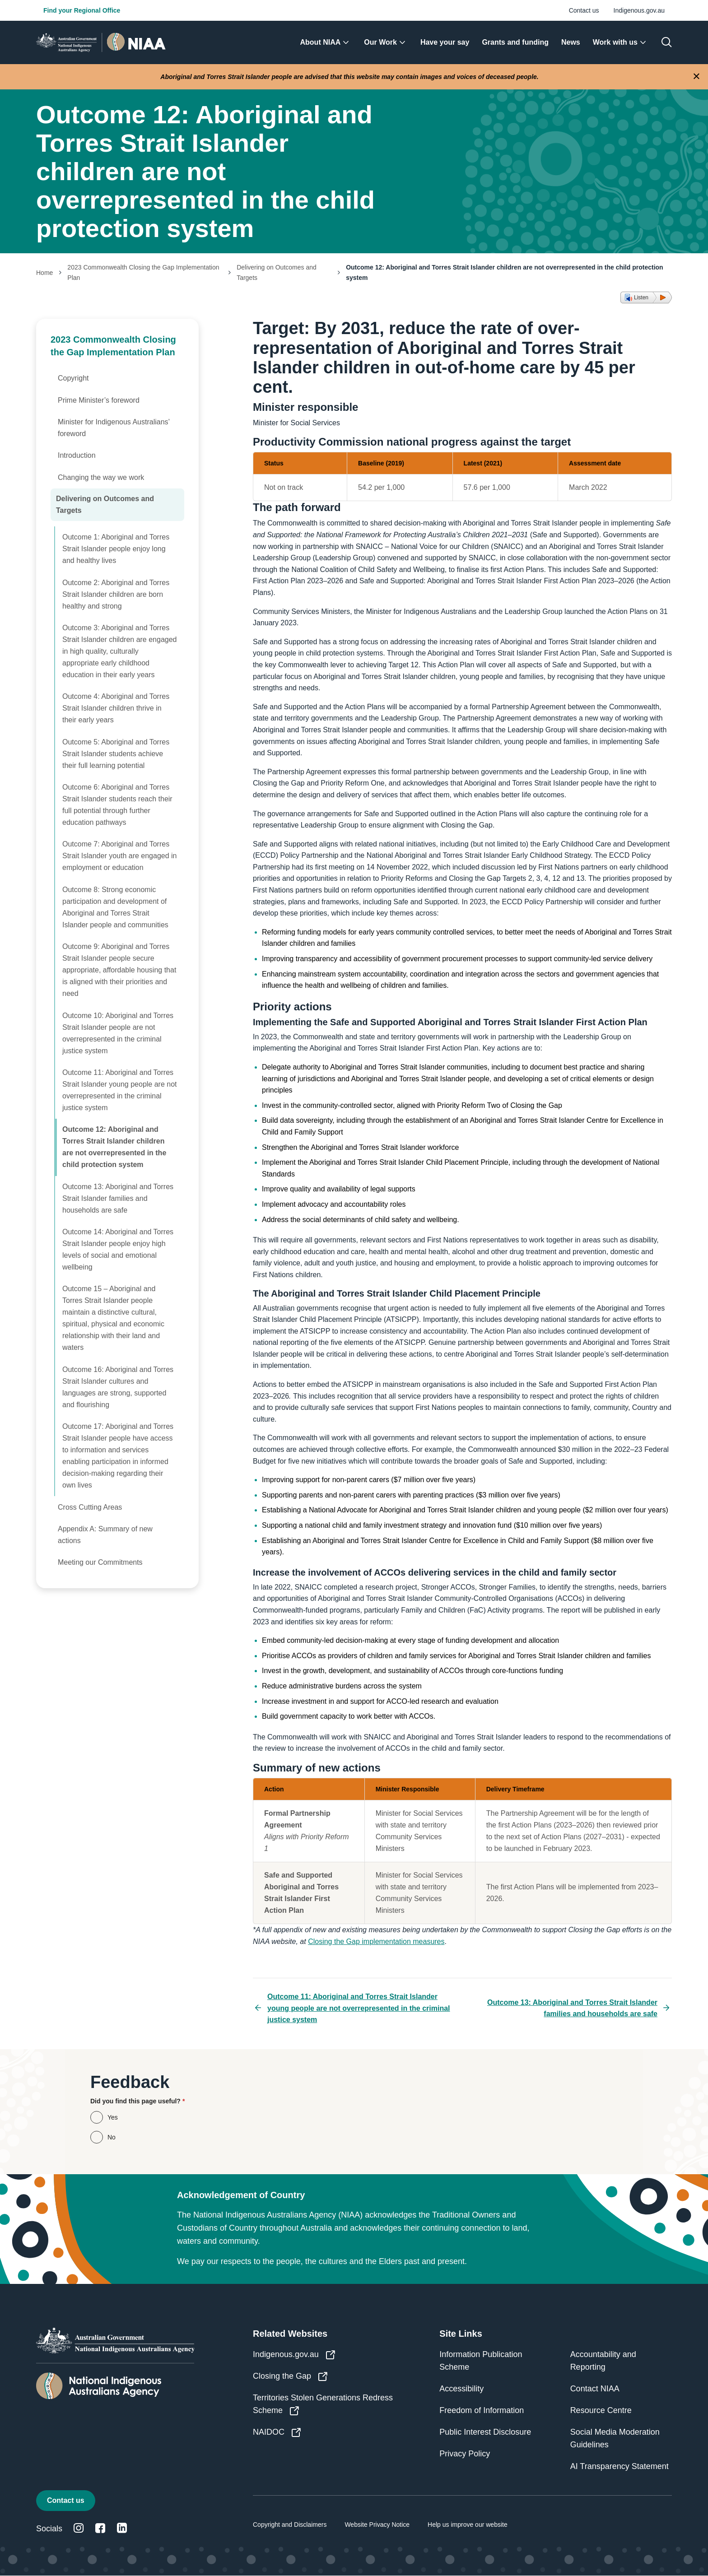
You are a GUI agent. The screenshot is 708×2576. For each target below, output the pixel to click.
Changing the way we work (101, 477)
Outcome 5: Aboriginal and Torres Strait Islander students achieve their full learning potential (115, 753)
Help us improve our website (468, 2524)
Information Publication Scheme (480, 2360)
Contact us (584, 10)
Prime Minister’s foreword (99, 400)
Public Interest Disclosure (485, 2432)
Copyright (73, 378)
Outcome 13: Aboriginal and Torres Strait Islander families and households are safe (117, 1198)
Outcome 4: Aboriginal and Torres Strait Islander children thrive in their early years (115, 708)
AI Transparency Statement (619, 2466)
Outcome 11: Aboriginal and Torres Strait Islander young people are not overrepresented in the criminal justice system (119, 1090)
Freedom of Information (481, 2410)
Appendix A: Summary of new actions (105, 1534)
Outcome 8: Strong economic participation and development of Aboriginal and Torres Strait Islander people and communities (115, 907)
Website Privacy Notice (377, 2524)
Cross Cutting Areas (90, 1507)
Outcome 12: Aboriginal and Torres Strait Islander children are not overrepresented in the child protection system (114, 1146)
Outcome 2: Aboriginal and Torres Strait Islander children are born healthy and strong (115, 594)
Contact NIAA (595, 2388)
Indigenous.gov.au (639, 10)
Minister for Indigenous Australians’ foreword (114, 427)
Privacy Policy (464, 2453)
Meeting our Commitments (100, 1562)
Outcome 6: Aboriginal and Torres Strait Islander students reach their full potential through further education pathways (117, 804)
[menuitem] (326, 42)
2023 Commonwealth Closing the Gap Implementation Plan (143, 272)
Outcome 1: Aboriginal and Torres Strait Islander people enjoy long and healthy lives (115, 548)
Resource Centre (601, 2410)
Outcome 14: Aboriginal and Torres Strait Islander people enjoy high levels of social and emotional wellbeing (117, 1249)
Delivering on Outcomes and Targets (277, 272)
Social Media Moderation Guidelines (615, 2438)
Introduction (77, 455)
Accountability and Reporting (603, 2360)
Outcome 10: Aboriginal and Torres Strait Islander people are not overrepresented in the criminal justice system (117, 1033)
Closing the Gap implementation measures (376, 1941)
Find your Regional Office (81, 10)
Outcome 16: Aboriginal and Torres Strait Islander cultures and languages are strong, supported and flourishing (117, 1387)
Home (44, 272)
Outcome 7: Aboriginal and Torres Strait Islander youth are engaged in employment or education (119, 855)
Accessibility (461, 2388)
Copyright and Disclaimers (289, 2524)
